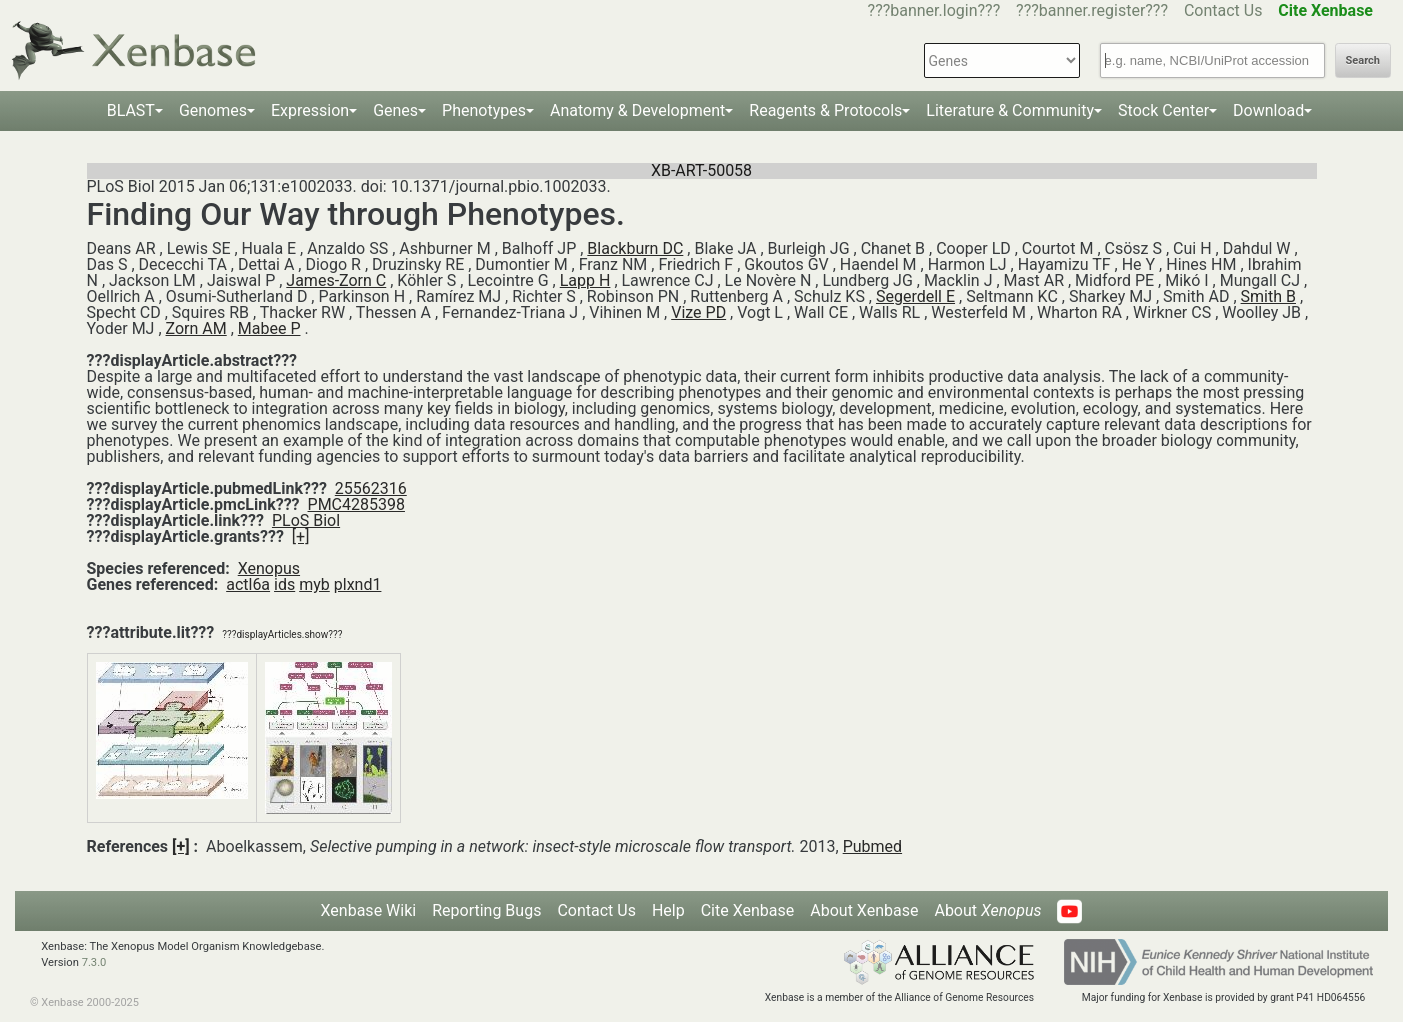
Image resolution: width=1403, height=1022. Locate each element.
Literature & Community (1010, 110)
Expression (310, 110)
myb (314, 584)
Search (1363, 60)
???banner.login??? (934, 10)
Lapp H (585, 280)
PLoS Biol (306, 520)
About (987, 910)
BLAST (131, 110)
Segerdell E (915, 296)
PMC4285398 (356, 504)
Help (668, 910)
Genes (395, 110)
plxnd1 (358, 584)
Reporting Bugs (486, 910)
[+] (301, 536)
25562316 (371, 488)
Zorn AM (196, 328)
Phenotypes (484, 110)
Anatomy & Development (637, 110)
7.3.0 (94, 962)
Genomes (213, 110)
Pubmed (872, 846)
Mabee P (269, 328)
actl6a (248, 584)
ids (284, 584)
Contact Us (1223, 10)
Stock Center (1163, 110)
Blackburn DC (635, 248)
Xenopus (269, 568)
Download (1268, 110)
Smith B (1268, 296)
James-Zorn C (336, 280)
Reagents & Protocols (825, 110)
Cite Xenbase (748, 910)
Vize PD (698, 312)
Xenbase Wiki (369, 910)
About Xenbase (864, 910)
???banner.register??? (1092, 10)
